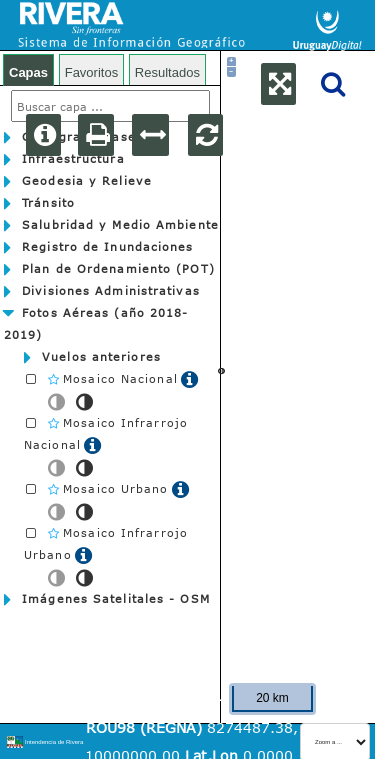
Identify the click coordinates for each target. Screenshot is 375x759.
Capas (28, 72)
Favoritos (91, 72)
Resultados (167, 72)
